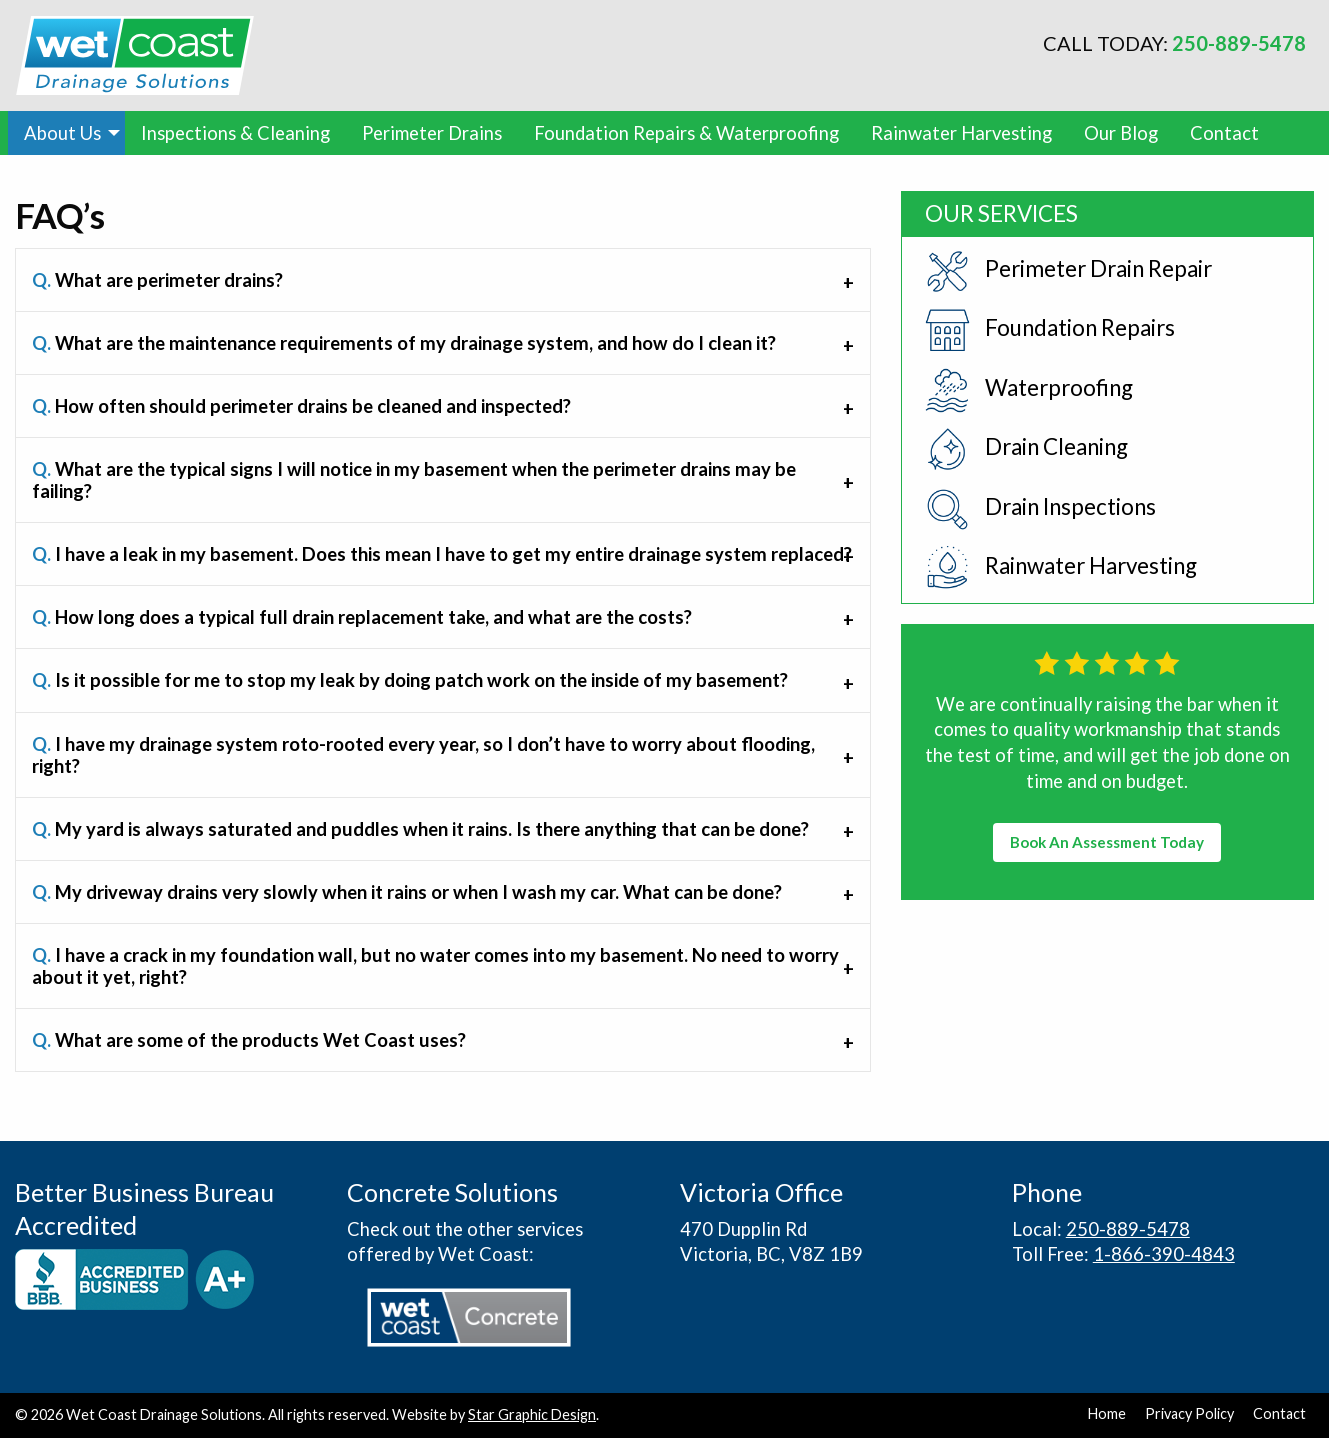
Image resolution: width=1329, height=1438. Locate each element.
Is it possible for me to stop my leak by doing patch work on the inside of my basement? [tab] (410, 680)
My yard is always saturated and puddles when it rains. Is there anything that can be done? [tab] (420, 829)
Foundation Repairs (1050, 330)
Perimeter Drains (432, 133)
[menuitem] (66, 133)
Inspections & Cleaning (235, 133)
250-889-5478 (1239, 43)
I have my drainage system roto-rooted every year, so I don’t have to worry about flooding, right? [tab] (423, 755)
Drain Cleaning (1026, 449)
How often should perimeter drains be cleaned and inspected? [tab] (301, 406)
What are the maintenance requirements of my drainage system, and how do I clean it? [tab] (404, 343)
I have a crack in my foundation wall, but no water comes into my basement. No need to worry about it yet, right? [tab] (435, 966)
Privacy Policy (1189, 1414)
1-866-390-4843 (1164, 1254)
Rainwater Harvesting (961, 133)
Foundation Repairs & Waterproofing (686, 133)
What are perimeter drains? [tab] (157, 280)
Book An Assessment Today (1107, 842)
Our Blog (1121, 133)
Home (1107, 1414)
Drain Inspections (1040, 509)
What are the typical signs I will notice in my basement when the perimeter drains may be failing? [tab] (414, 480)
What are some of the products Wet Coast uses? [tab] (249, 1040)
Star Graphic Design (532, 1414)
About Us (62, 133)
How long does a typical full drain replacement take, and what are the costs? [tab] (362, 617)
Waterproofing (1029, 390)
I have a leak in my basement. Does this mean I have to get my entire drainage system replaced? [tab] (442, 554)
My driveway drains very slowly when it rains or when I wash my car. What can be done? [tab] (407, 892)
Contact (1224, 133)
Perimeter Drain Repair (1068, 271)
